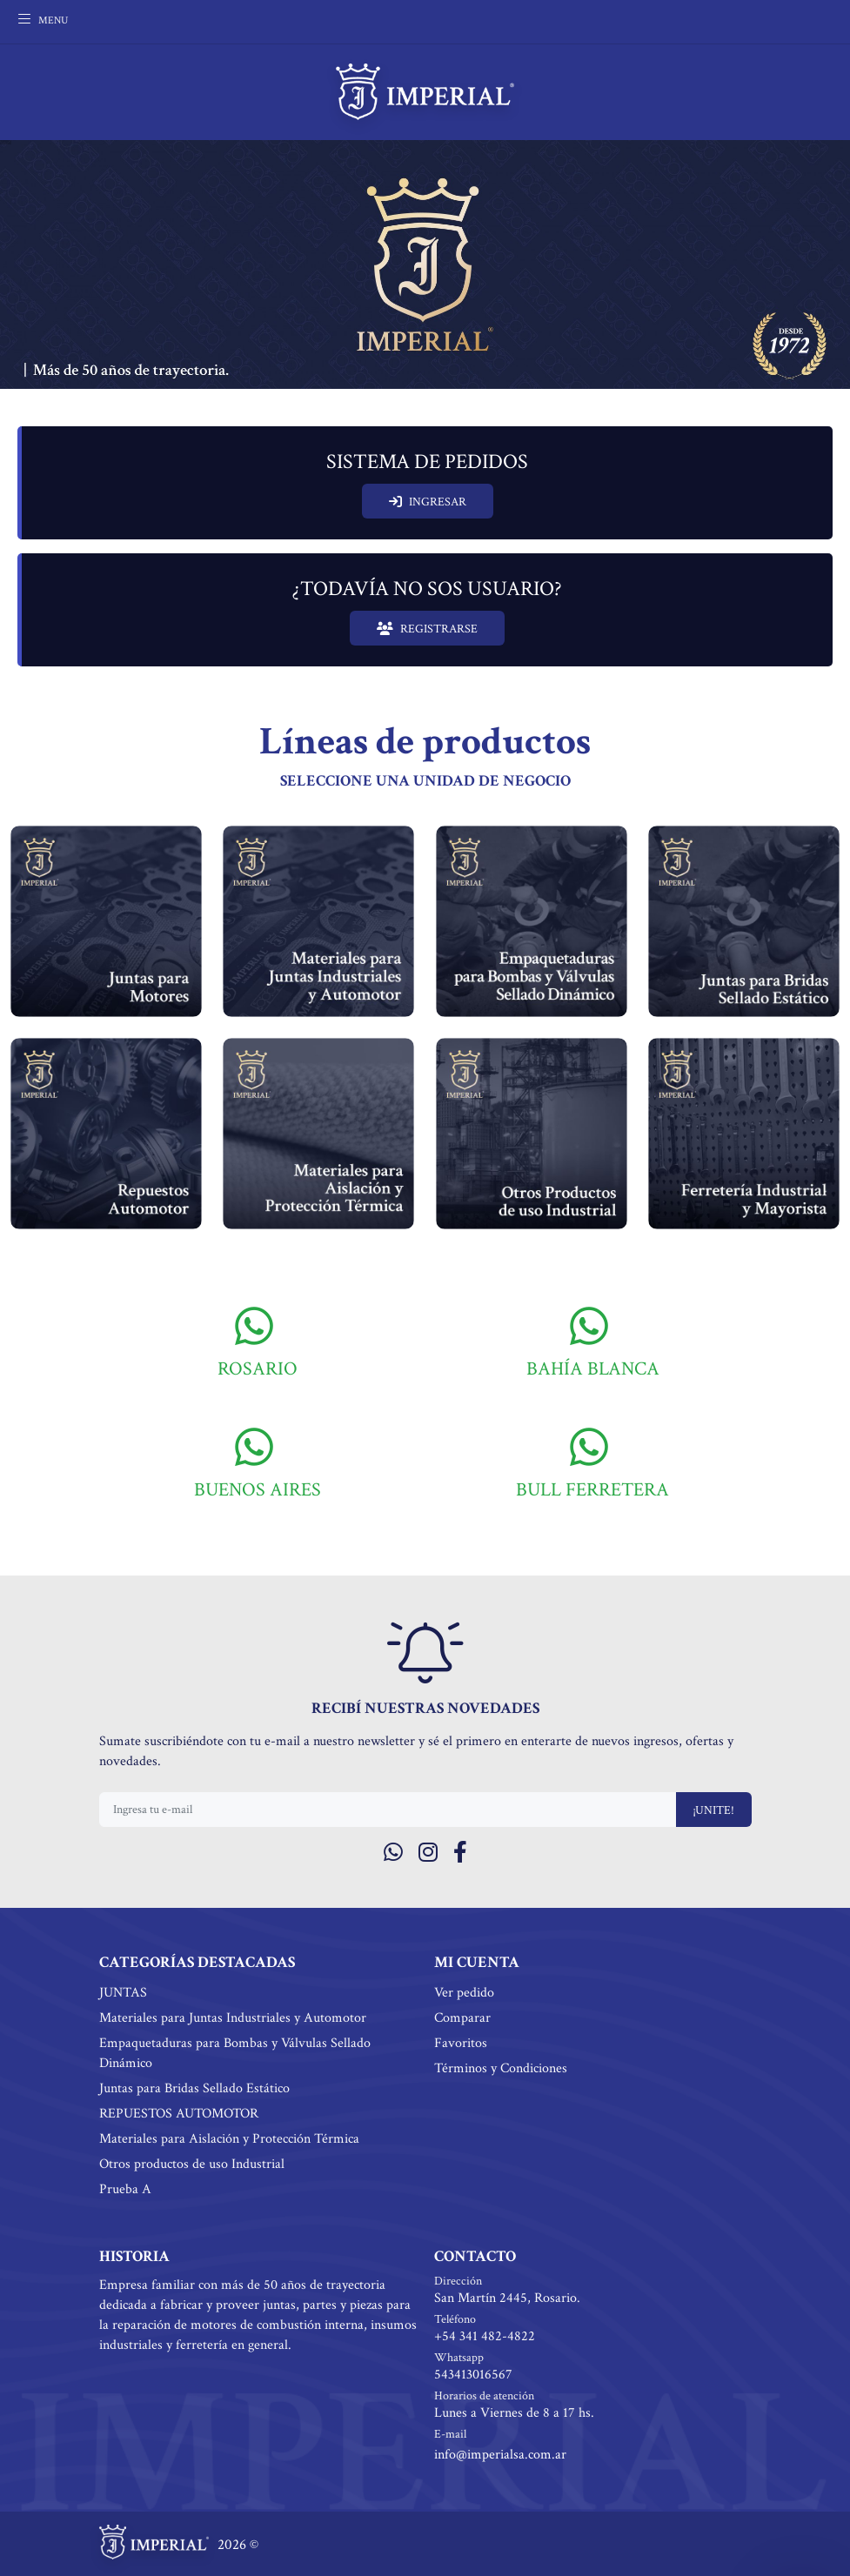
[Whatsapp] (393, 1853)
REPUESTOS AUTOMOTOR (178, 2113)
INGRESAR (427, 502)
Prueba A (125, 2189)
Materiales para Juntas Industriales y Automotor (232, 2018)
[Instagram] (428, 1853)
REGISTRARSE (427, 629)
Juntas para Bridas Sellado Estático (194, 2088)
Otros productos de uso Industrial (191, 2164)
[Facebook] (460, 1853)
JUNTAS (123, 1993)
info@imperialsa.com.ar (500, 2455)
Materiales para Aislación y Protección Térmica (229, 2139)
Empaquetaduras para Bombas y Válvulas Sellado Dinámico (235, 2053)
